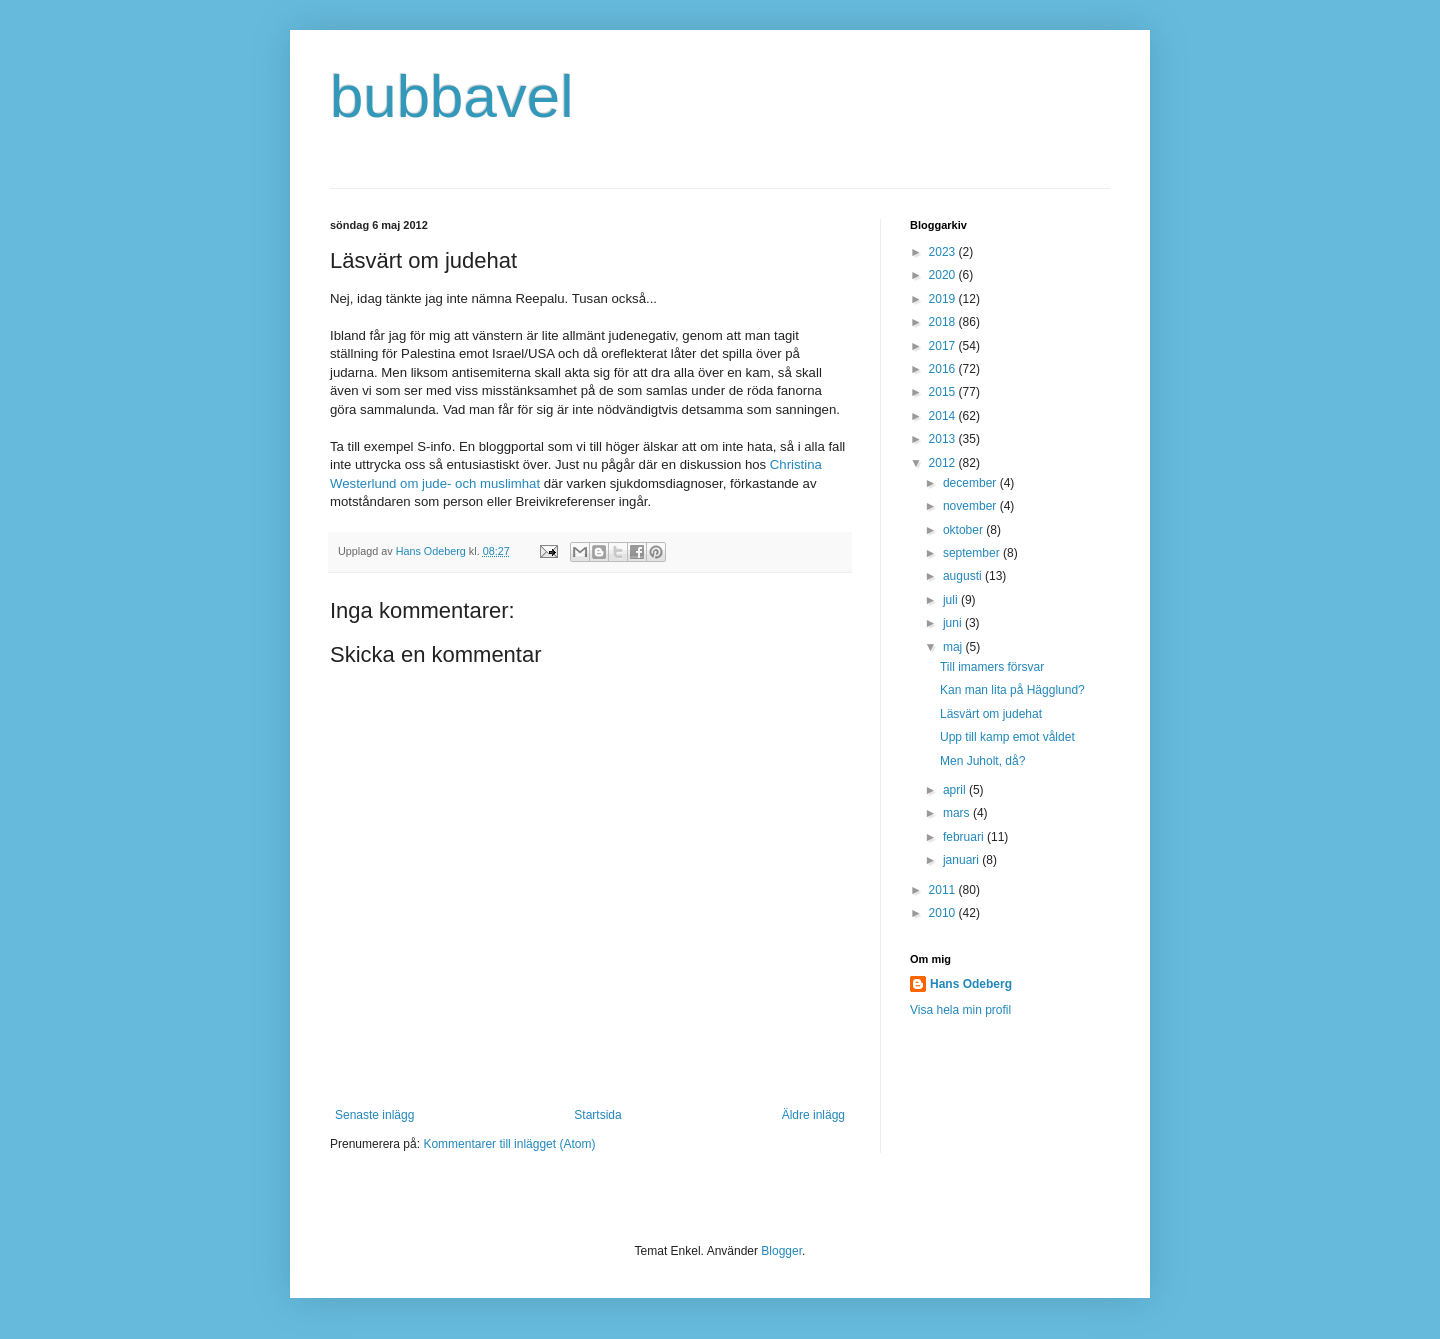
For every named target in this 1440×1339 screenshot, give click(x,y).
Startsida (597, 1115)
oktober (964, 530)
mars (958, 813)
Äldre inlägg (813, 1115)
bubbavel (452, 96)
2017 (944, 346)
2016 (944, 369)
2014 (944, 416)
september (973, 553)
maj (954, 647)
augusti (964, 576)
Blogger (781, 1251)
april (956, 790)
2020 (944, 275)
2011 (944, 890)
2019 (944, 299)
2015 (944, 392)
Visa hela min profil (960, 1010)
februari (965, 837)
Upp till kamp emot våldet (1007, 737)
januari (962, 860)
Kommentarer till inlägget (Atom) (509, 1144)
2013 (944, 439)
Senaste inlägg (374, 1115)
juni (954, 623)
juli (952, 600)
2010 (944, 913)
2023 (944, 252)
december (971, 483)
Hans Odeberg (971, 984)
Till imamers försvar (992, 667)
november (971, 506)
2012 (944, 463)
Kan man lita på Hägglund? (1012, 690)
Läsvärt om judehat (991, 714)
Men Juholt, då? (982, 761)
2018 (944, 322)
